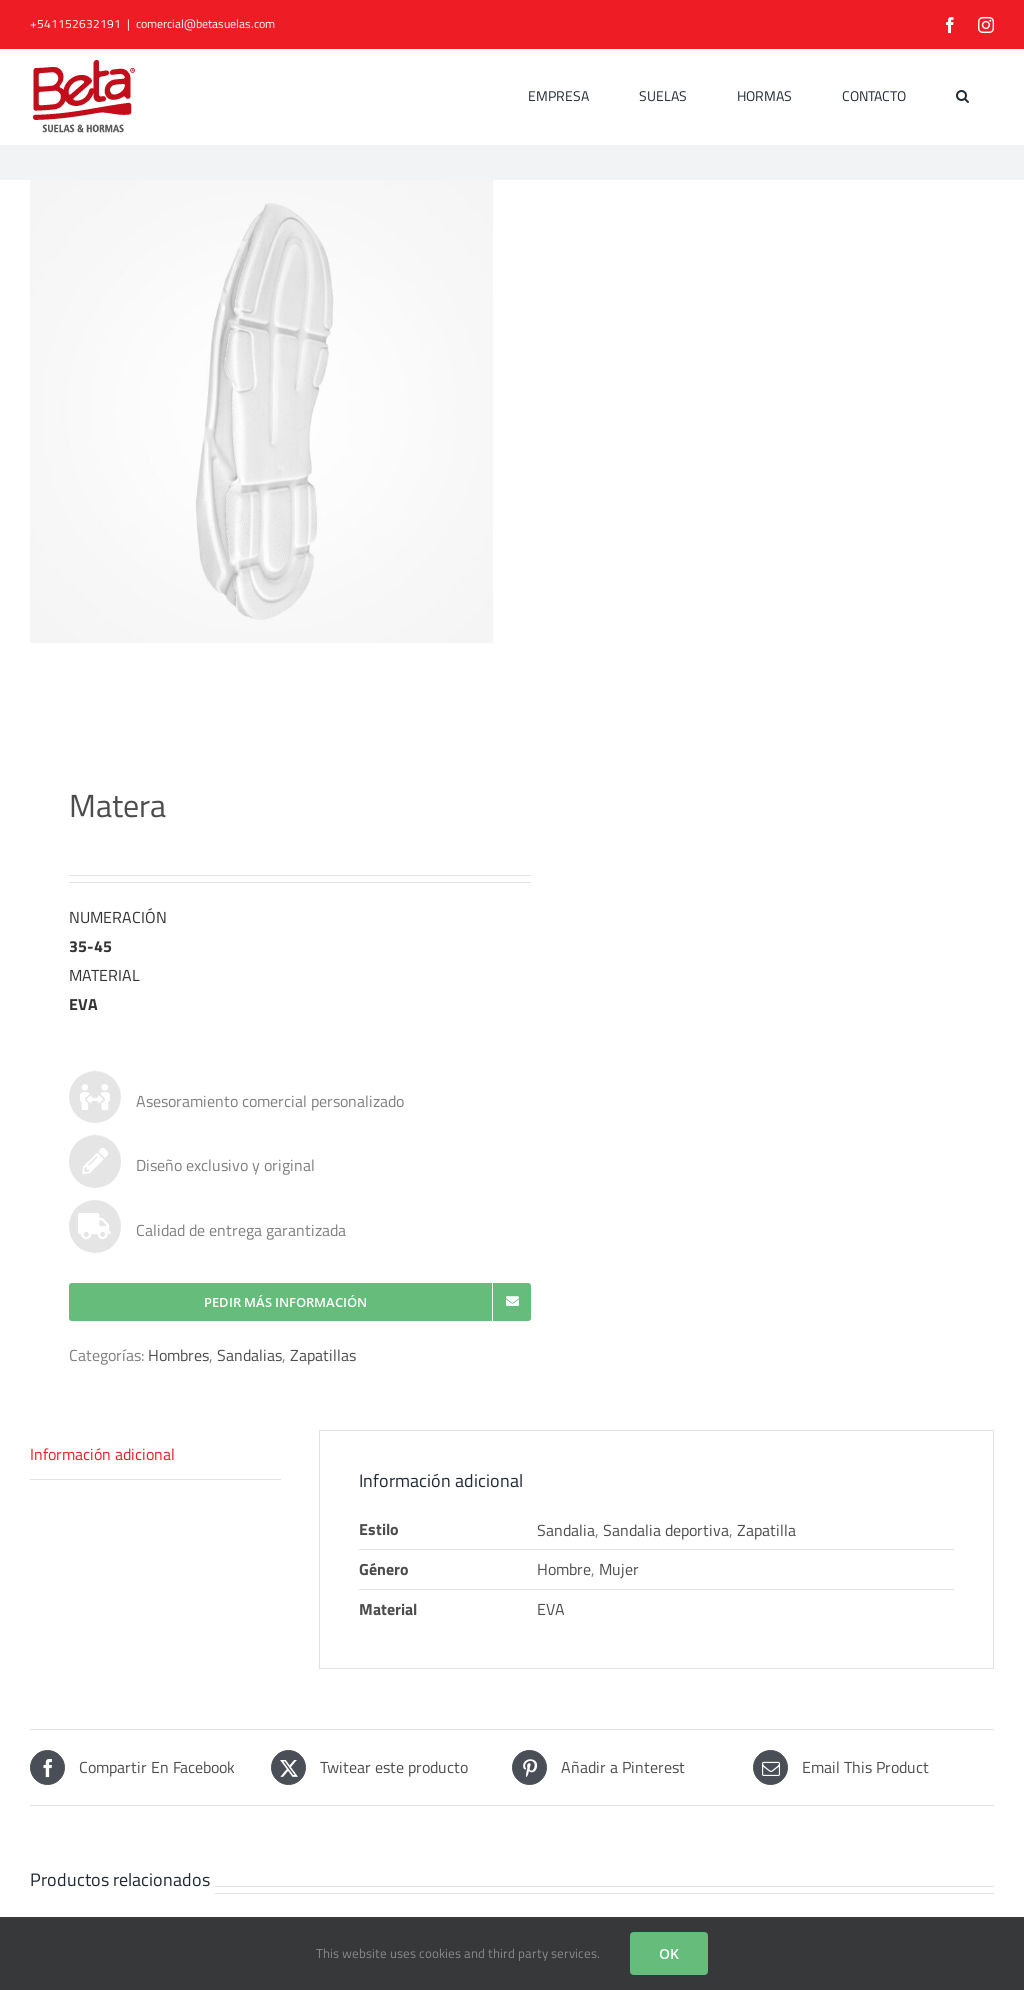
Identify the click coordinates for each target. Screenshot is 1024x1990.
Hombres (178, 1363)
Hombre (564, 1577)
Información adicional (102, 1462)
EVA (551, 1617)
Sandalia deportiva (666, 1538)
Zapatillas (323, 1363)
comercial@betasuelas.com (205, 23)
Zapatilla (766, 1538)
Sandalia (566, 1538)
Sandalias (249, 1363)
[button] (962, 96)
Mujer (619, 1577)
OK (669, 1953)
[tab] (155, 1463)
